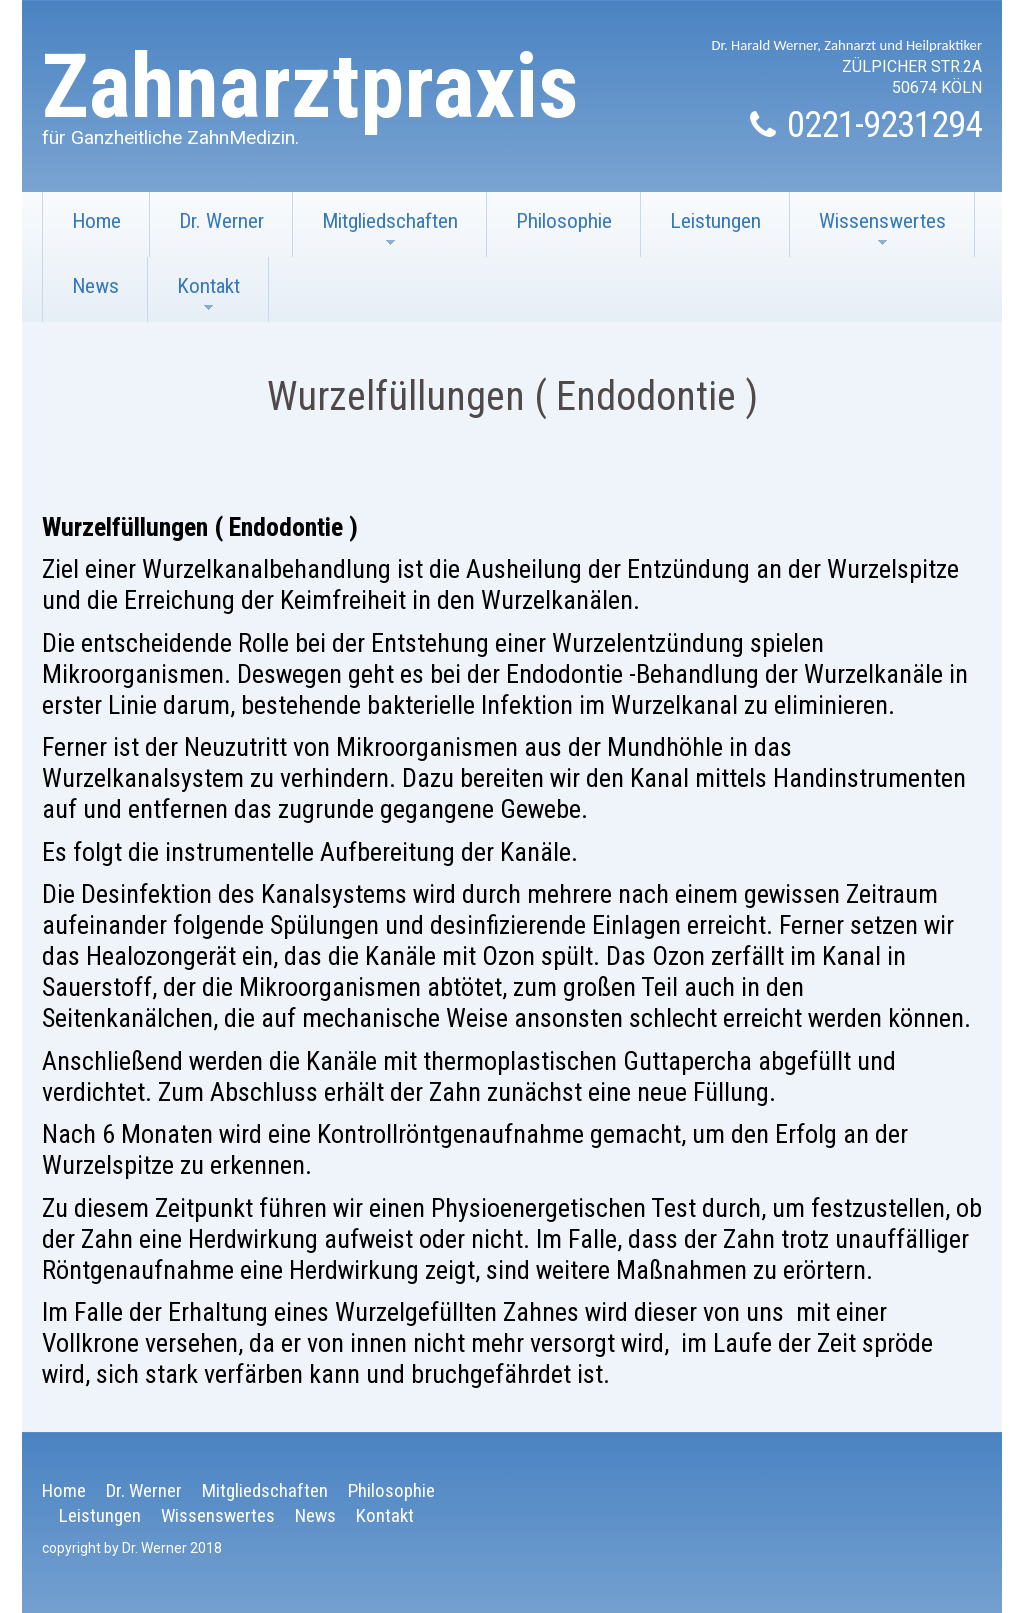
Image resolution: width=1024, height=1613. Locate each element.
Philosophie (564, 221)
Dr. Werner (221, 221)
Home (96, 221)
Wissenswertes (868, 233)
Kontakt (194, 298)
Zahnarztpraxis (310, 86)
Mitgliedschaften (375, 233)
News (95, 286)
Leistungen (715, 221)
